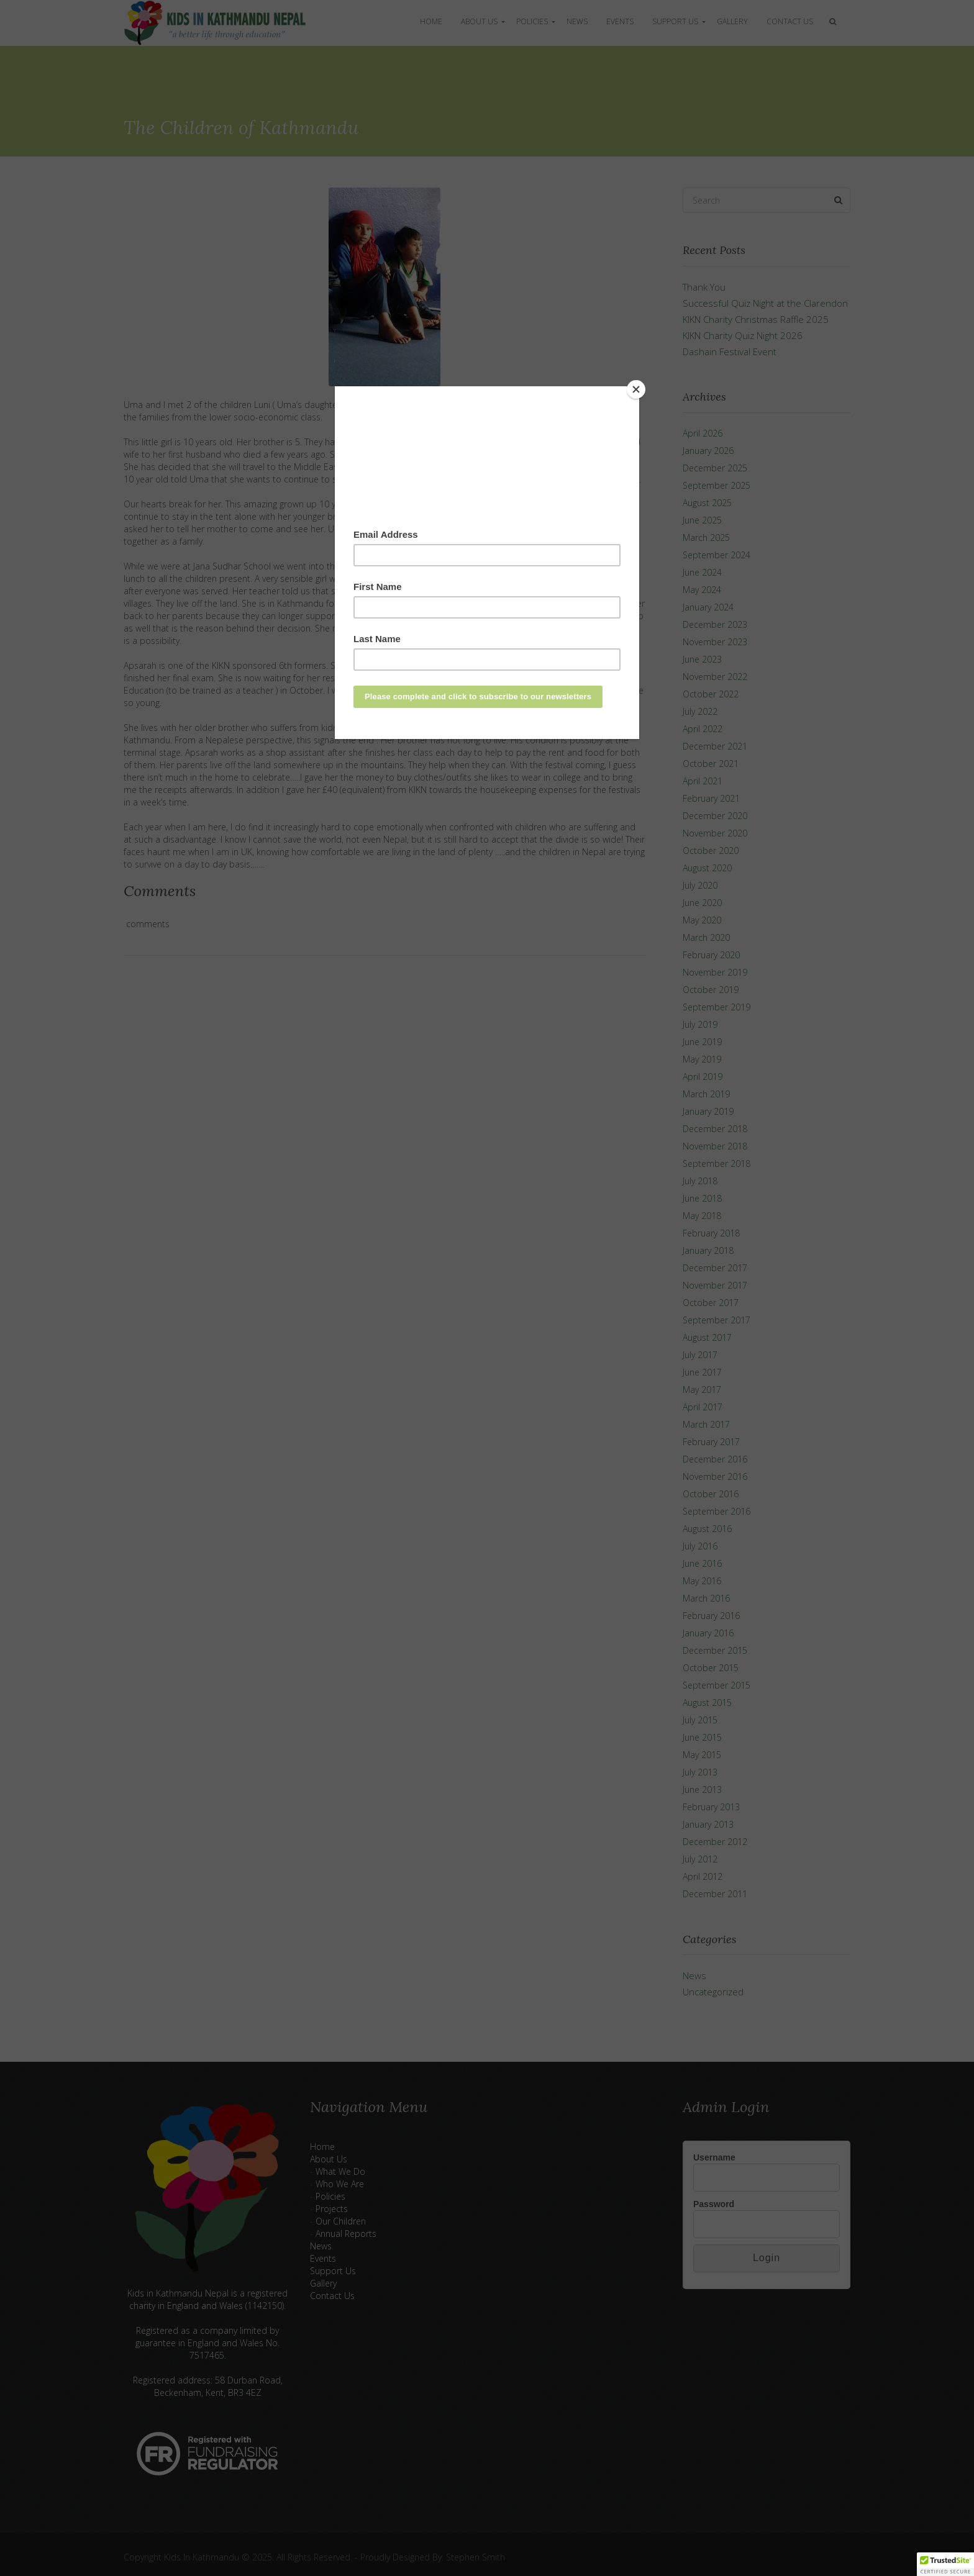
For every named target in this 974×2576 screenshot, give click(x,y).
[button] (945, 2564)
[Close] (636, 389)
